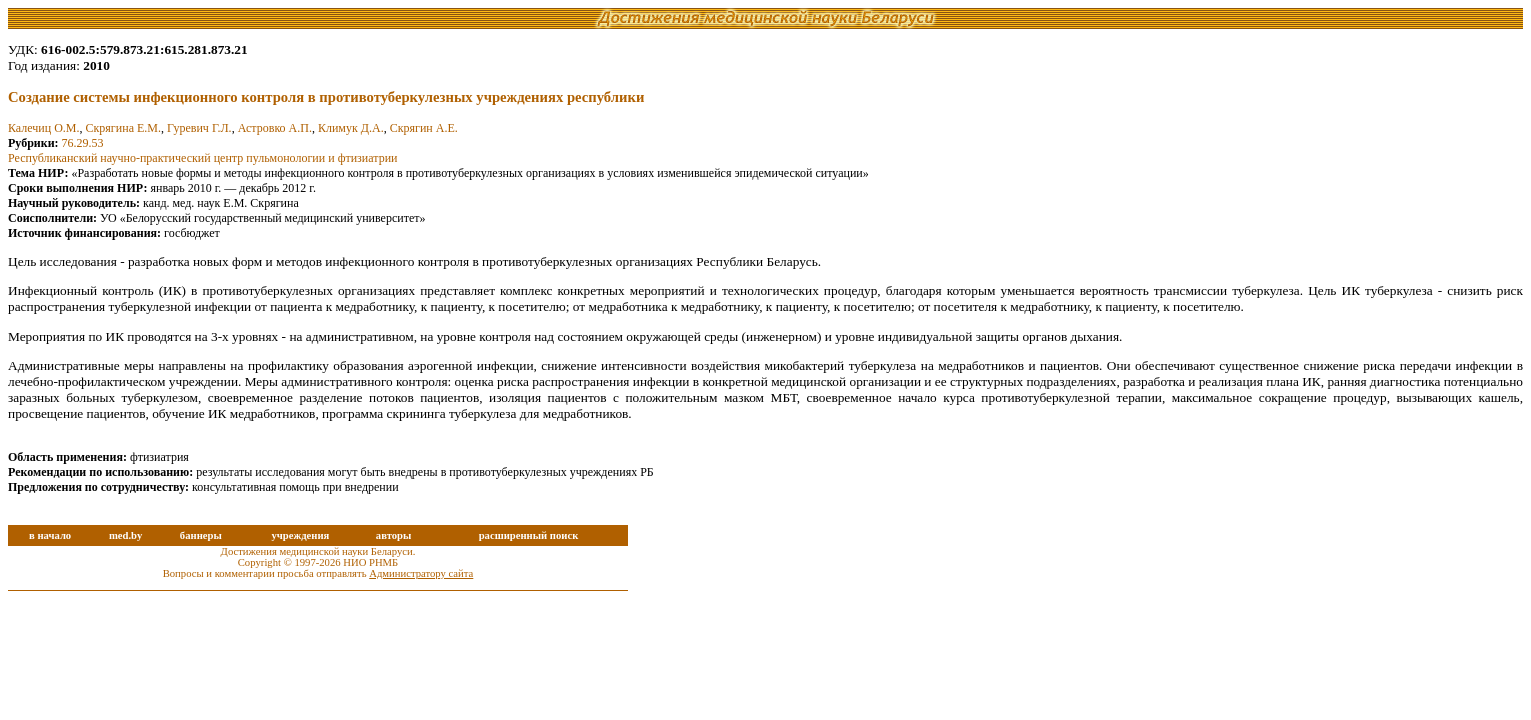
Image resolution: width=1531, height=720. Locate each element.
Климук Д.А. (351, 128)
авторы (394, 535)
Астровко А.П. (275, 128)
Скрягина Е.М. (123, 128)
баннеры (201, 535)
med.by (125, 535)
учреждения (300, 535)
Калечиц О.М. (44, 128)
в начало (50, 535)
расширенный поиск (529, 535)
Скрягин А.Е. (424, 128)
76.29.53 (83, 143)
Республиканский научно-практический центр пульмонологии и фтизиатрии (202, 158)
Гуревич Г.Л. (199, 128)
